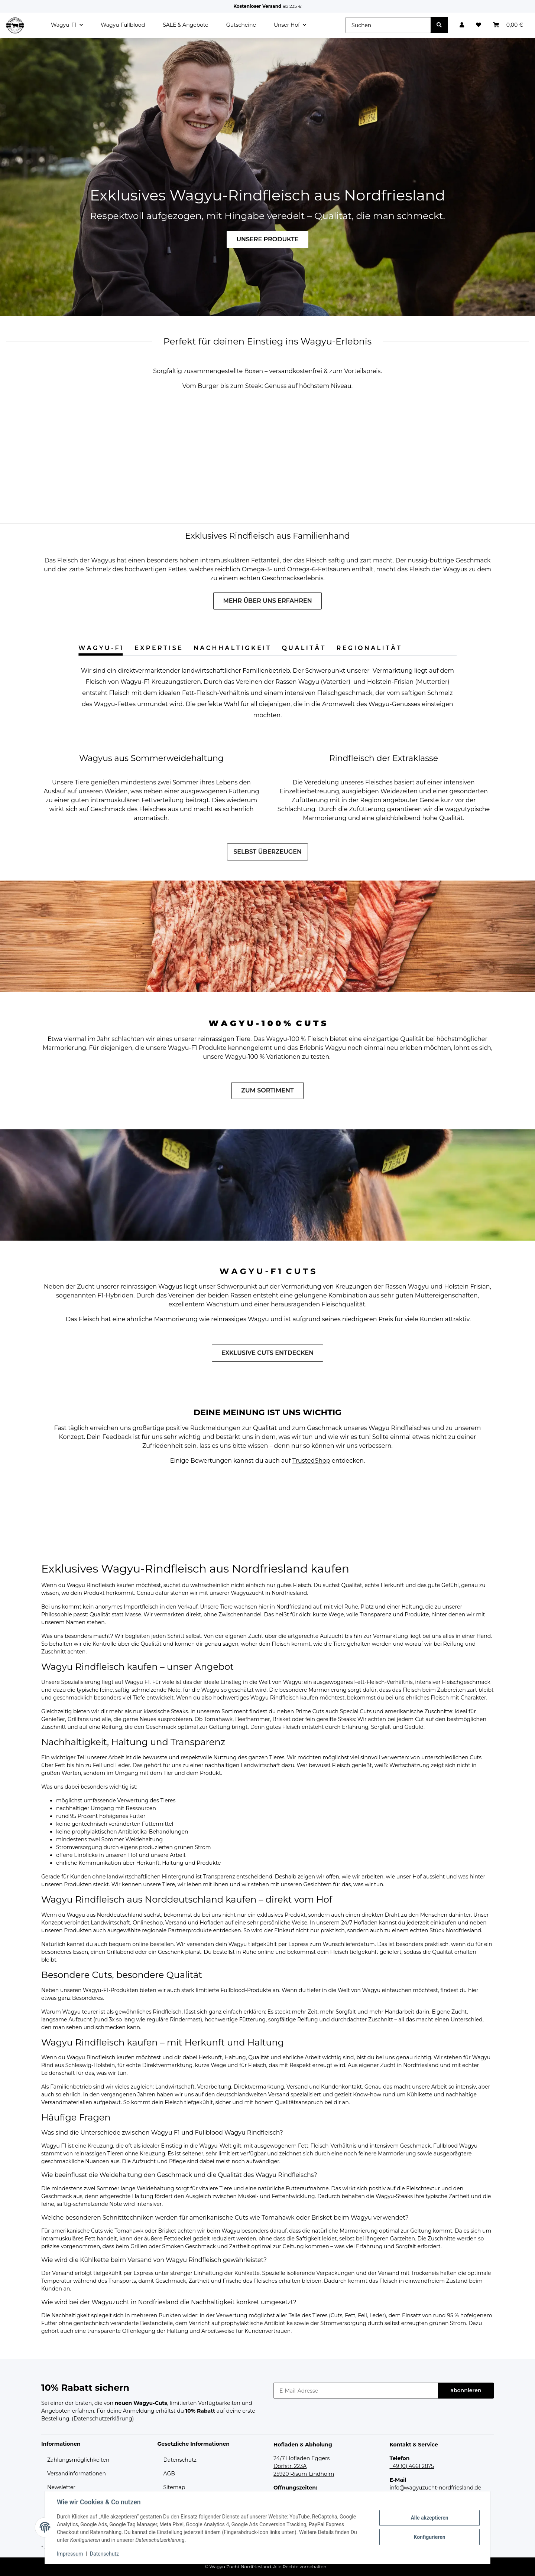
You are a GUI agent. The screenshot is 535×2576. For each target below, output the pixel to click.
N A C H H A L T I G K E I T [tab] (232, 648)
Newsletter (61, 2487)
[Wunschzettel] (478, 25)
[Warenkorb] (508, 25)
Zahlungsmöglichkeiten (78, 2459)
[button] (462, 25)
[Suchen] (388, 25)
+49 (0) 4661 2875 (412, 2466)
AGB (169, 2473)
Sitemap (174, 2487)
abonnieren (465, 2390)
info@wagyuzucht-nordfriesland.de (436, 2487)
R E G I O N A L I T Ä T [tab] (368, 648)
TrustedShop (311, 1460)
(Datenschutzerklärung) (103, 2418)
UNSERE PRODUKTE (267, 239)
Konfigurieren (429, 2537)
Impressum (70, 2554)
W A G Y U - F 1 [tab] (100, 648)
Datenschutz (180, 2459)
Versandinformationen (76, 2473)
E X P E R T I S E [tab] (158, 648)
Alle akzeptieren (429, 2518)
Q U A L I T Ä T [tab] (303, 648)
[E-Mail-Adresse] (355, 2391)
